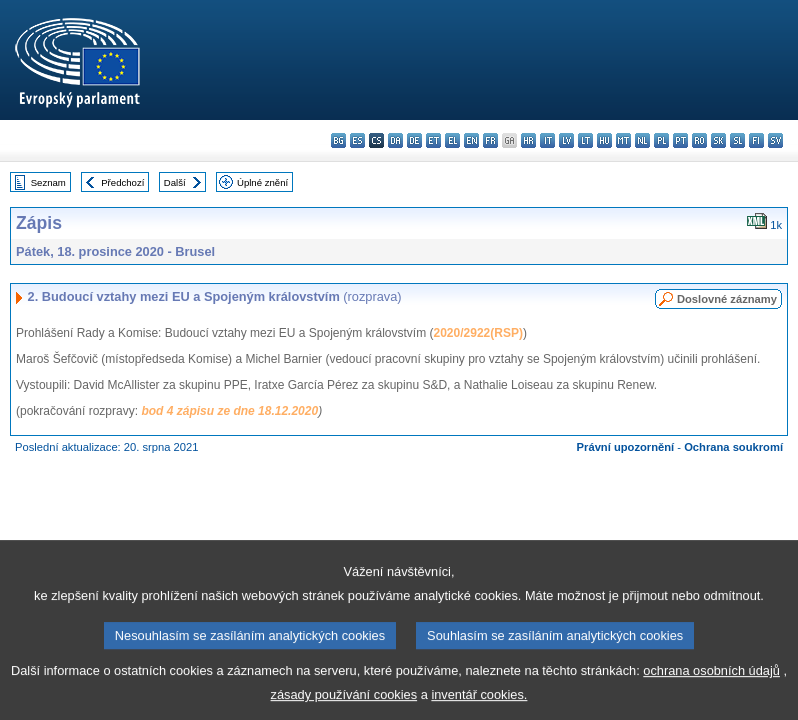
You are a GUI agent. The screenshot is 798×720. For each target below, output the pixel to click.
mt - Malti (623, 140)
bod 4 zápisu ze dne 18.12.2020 (229, 411)
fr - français (490, 140)
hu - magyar (604, 140)
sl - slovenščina (737, 140)
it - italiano (547, 140)
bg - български (338, 140)
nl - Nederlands (642, 140)
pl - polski (661, 140)
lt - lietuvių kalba (585, 140)
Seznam (48, 182)
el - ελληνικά (452, 140)
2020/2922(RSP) (478, 333)
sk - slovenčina (718, 140)
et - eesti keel (433, 140)
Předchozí (122, 182)
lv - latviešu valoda (566, 140)
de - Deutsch (414, 140)
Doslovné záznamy (727, 299)
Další (175, 182)
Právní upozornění (626, 447)
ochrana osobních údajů (711, 684)
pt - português (680, 140)
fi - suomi (756, 140)
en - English (471, 140)
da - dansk (395, 140)
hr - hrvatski (528, 140)
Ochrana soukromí (733, 447)
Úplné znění (262, 182)
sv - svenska (775, 140)
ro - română (699, 140)
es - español (357, 140)
